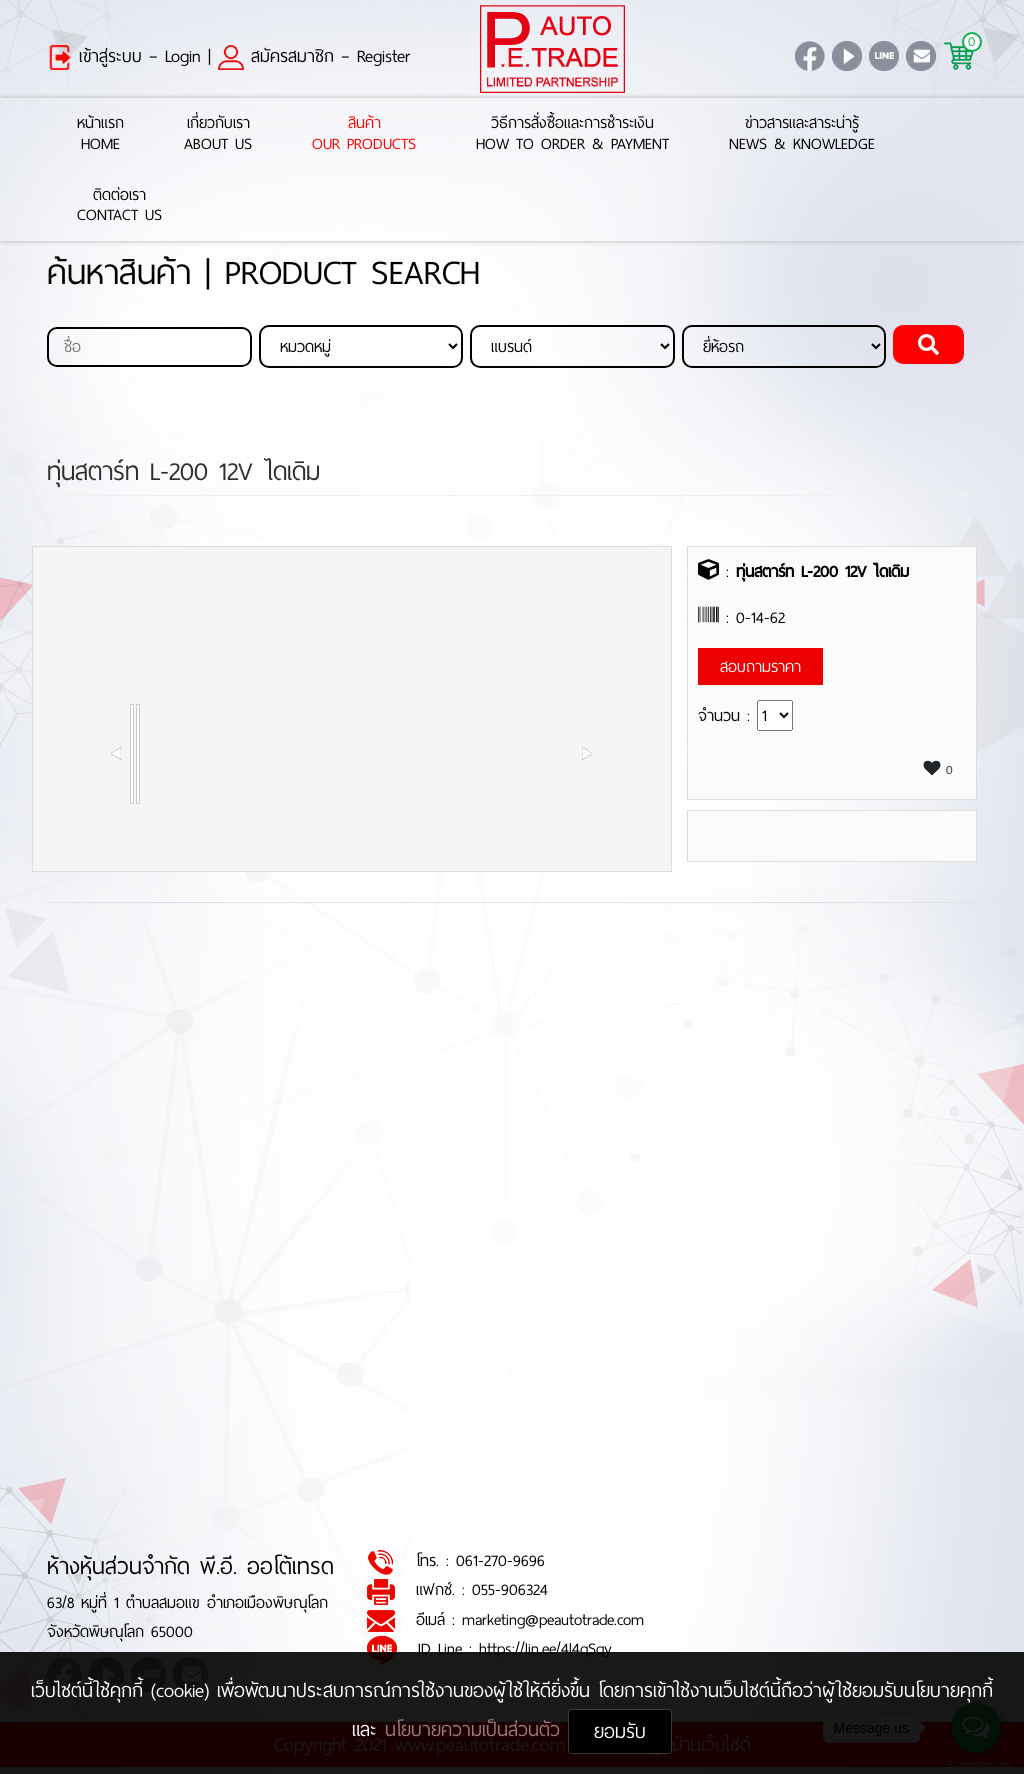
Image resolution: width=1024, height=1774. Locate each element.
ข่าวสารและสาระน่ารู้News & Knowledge (802, 134)
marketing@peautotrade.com (553, 1619)
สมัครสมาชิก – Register (314, 56)
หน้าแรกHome (100, 134)
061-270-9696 (500, 1561)
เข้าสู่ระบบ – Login (124, 56)
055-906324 (510, 1590)
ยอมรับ (620, 1731)
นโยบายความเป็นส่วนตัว (476, 1729)
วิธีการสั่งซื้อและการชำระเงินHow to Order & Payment (572, 134)
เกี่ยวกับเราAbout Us (218, 134)
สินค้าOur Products (364, 134)
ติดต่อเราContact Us (119, 206)
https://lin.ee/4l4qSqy (545, 1649)
